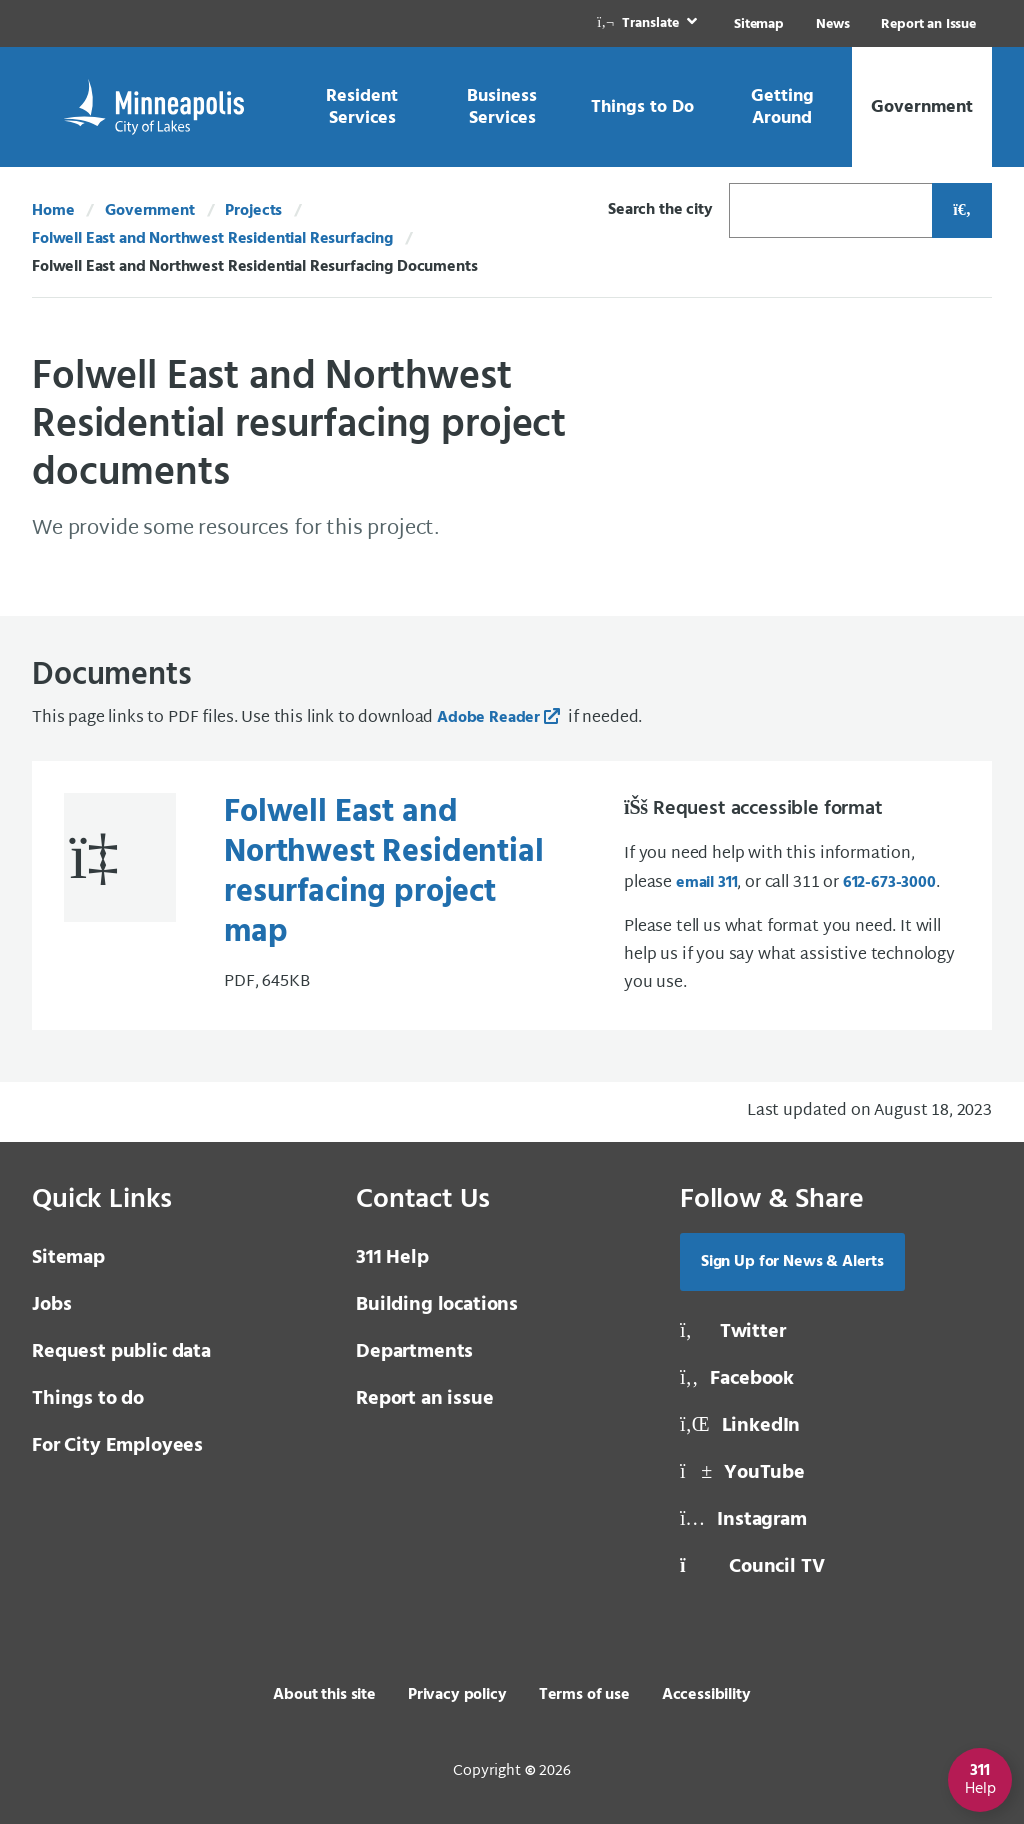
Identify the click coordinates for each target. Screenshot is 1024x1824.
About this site (324, 1695)
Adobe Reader (488, 718)
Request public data (121, 1352)
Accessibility (706, 1695)
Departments (414, 1352)
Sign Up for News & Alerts (792, 1262)
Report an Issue (928, 24)
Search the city (660, 210)
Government (149, 211)
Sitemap (759, 24)
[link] (649, 23)
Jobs (51, 1305)
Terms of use (584, 1695)
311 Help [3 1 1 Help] (392, 1258)
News (832, 24)
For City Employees (117, 1446)
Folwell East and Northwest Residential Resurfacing (212, 239)
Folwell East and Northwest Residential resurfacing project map (384, 872)
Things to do (88, 1399)
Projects (253, 211)
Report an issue (425, 1399)
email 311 (707, 883)
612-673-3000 (889, 883)
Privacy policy (457, 1695)
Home (53, 211)
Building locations (437, 1305)
